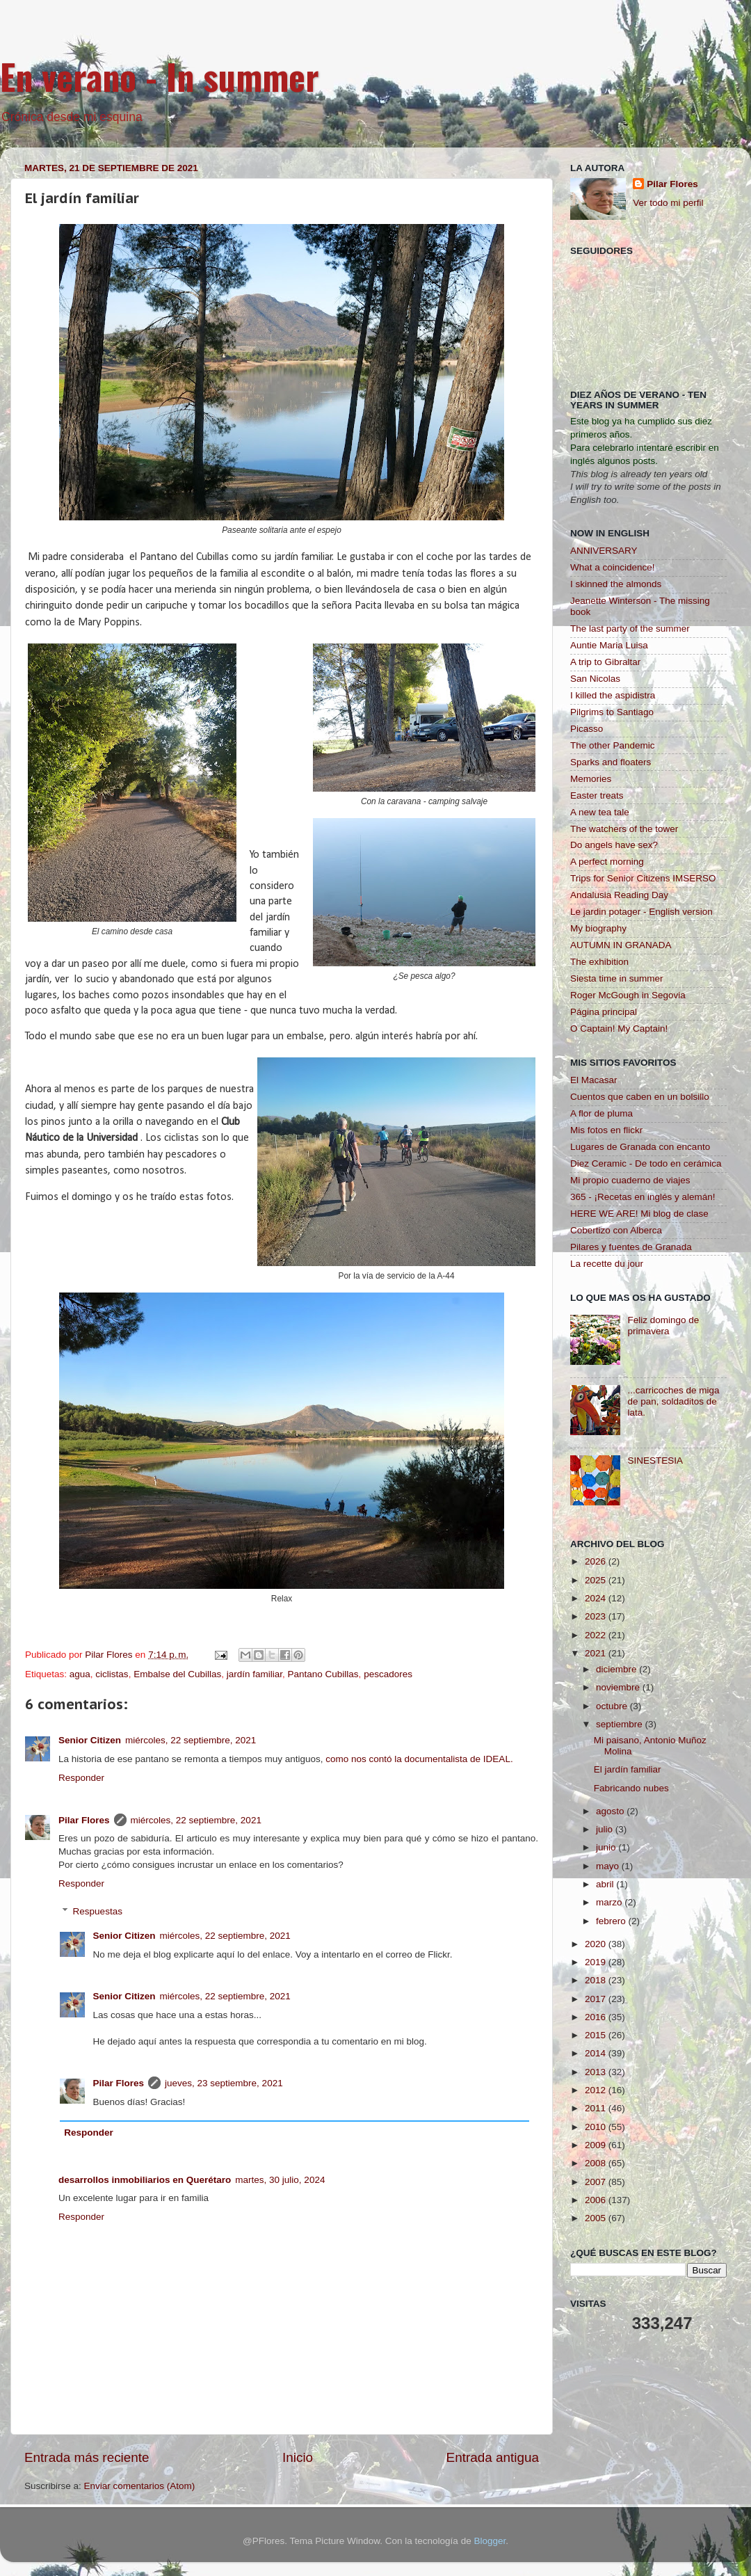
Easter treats (597, 795)
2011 (596, 2108)
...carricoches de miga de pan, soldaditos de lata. (673, 1401)
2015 (596, 2035)
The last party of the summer (630, 628)
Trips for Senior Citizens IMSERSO (643, 878)
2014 (596, 2053)
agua (80, 1674)
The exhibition (599, 962)
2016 (596, 2017)
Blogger (490, 2541)
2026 (596, 1561)
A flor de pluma (601, 1113)
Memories (590, 779)
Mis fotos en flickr (606, 1130)
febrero (612, 1921)
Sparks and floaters (610, 762)
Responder (81, 1778)
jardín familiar (254, 1674)
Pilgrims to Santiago (612, 712)
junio (607, 1847)
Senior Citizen (89, 1740)
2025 (596, 1580)
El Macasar (593, 1080)
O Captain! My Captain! (619, 1028)
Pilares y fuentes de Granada (631, 1247)
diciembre (617, 1669)
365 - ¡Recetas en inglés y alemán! (643, 1197)
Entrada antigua (492, 2457)
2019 (596, 1962)
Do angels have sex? (614, 845)
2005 (596, 2218)
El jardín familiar (627, 1769)
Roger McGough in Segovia (628, 995)
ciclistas (111, 1674)
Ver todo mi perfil (668, 203)
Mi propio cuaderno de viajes (630, 1180)
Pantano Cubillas (323, 1674)
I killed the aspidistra (612, 695)
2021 (596, 1653)
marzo (610, 1902)
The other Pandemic (612, 745)
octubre (613, 1706)
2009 (596, 2145)
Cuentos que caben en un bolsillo (639, 1096)
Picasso (586, 728)
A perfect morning (607, 861)
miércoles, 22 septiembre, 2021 (190, 1740)
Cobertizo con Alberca (616, 1230)
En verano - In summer (159, 76)
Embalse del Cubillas (177, 1674)
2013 (596, 2072)
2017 (596, 1999)
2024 (596, 1598)
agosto (611, 1811)
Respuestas (97, 1911)
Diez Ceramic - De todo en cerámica (646, 1163)
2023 (596, 1616)
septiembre (620, 1724)
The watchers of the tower (624, 829)
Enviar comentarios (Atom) (139, 2486)
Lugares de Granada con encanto (640, 1147)
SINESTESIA (655, 1460)
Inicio (297, 2457)
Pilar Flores (84, 1820)
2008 (596, 2163)
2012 (596, 2090)
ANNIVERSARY (604, 550)
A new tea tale (599, 812)
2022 (596, 1635)
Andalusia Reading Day (619, 895)
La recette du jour (606, 1263)
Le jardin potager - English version (641, 911)
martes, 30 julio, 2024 (280, 2180)
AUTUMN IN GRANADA (621, 945)
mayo (609, 1866)
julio (605, 1829)
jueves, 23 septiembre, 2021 (224, 2083)
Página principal (603, 1012)
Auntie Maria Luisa (609, 645)
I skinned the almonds (615, 584)
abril (606, 1884)
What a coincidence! (612, 567)
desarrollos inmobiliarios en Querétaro (144, 2180)
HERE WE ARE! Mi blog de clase (639, 1213)
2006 (596, 2200)
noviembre (619, 1687)
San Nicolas (595, 678)
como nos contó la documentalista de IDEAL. (418, 1759)
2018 (596, 1980)
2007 (596, 2182)
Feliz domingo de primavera (663, 1325)
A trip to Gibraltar (605, 662)
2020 (596, 1944)
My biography (598, 928)
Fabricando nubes (631, 1788)
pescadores (388, 1674)
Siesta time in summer (616, 978)
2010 (596, 2127)
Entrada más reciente (87, 2457)
